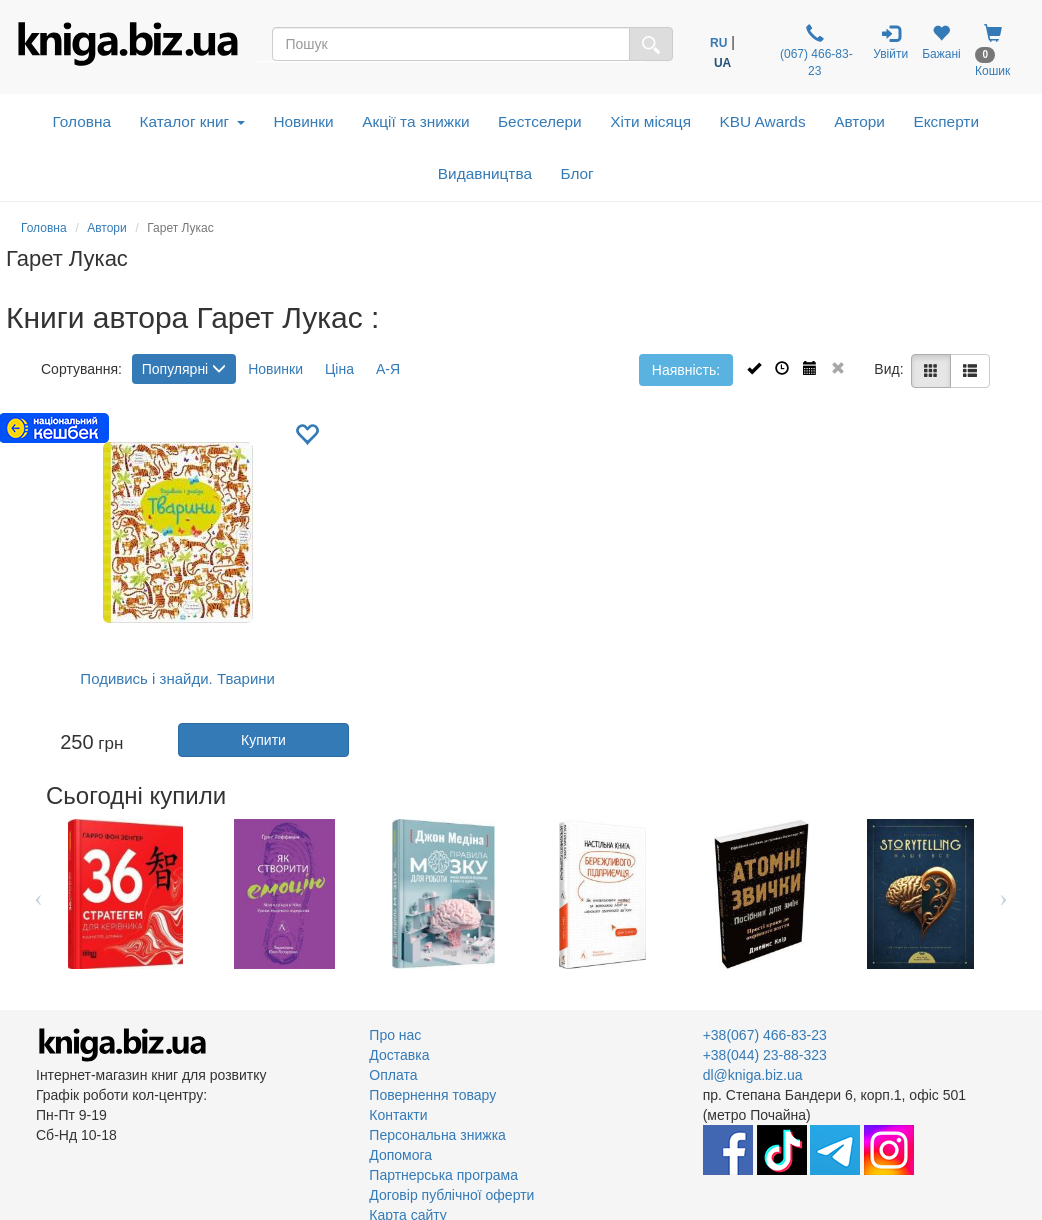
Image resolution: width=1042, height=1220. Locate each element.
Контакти (398, 1115)
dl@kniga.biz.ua (753, 1075)
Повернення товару (432, 1095)
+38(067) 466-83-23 (765, 1035)
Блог (576, 173)
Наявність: (686, 370)
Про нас (395, 1035)
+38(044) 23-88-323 (765, 1055)
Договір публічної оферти (451, 1195)
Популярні (184, 369)
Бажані (941, 42)
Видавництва (485, 173)
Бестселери (540, 121)
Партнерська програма (443, 1175)
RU (718, 43)
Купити (263, 740)
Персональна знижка (437, 1135)
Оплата (393, 1075)
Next (1003, 894)
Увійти (890, 42)
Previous (38, 894)
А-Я (388, 369)
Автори (859, 121)
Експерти (946, 121)
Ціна (339, 369)
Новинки (303, 121)
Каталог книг (192, 121)
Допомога (400, 1155)
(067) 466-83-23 (815, 51)
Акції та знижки (415, 121)
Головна (82, 121)
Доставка (399, 1055)
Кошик (992, 51)
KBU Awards (763, 121)
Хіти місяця (650, 121)
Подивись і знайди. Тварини (177, 678)
